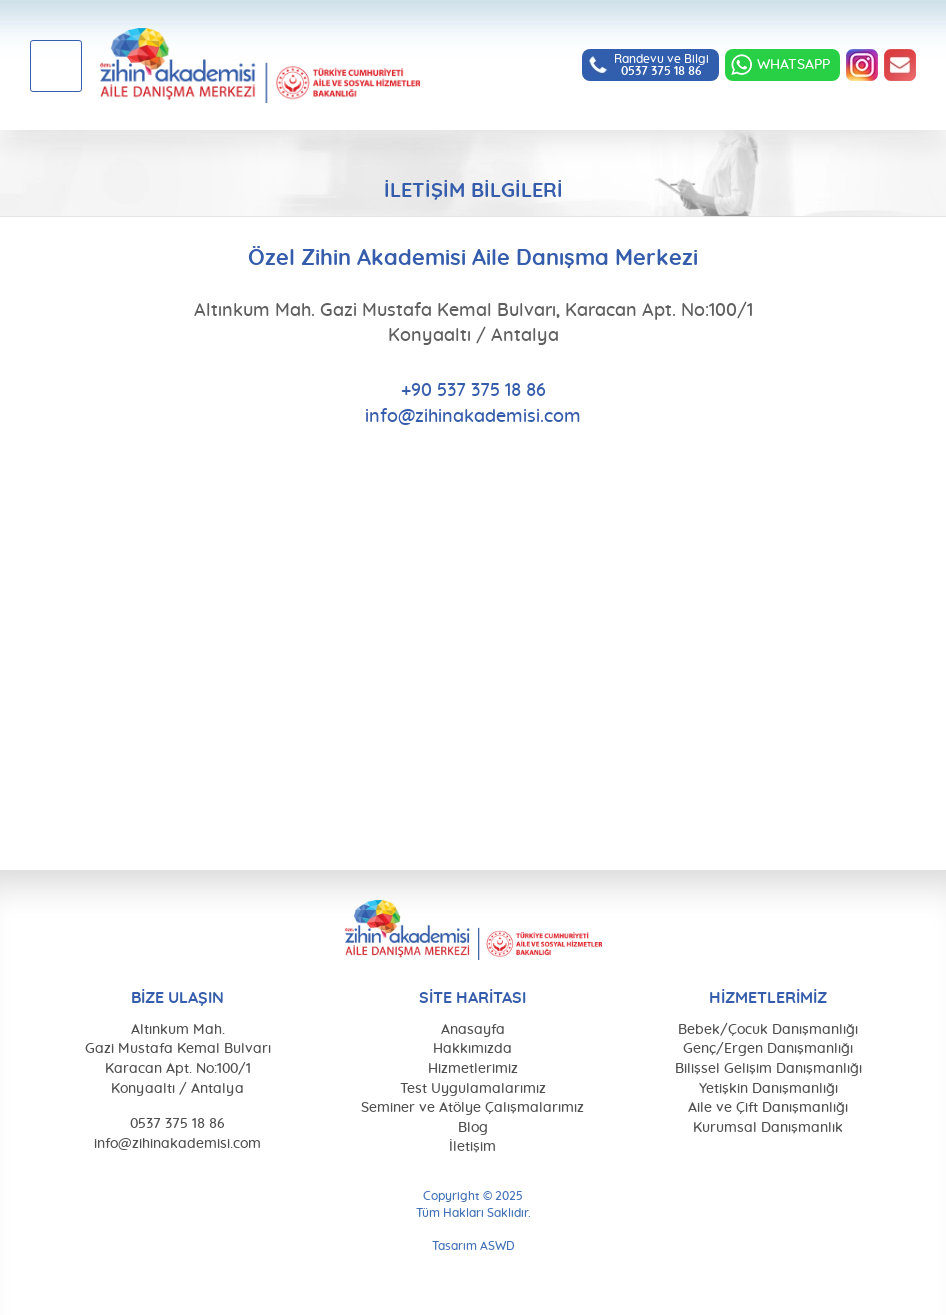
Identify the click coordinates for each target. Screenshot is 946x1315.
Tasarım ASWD (473, 1246)
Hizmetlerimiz (473, 1069)
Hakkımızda (472, 1049)
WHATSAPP (793, 65)
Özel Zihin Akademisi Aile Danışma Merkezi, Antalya (260, 65)
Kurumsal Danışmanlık (768, 1128)
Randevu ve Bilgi (661, 65)
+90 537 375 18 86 (473, 391)
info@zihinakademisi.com (900, 65)
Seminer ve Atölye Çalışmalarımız (472, 1108)
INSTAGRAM (862, 65)
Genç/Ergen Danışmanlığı (768, 1049)
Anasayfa (473, 1030)
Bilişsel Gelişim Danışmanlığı (768, 1069)
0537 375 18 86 (177, 1124)
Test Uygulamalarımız (473, 1089)
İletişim (472, 1147)
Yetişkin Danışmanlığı (768, 1089)
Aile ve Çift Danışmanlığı (768, 1108)
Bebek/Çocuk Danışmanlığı (768, 1030)
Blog (473, 1128)
